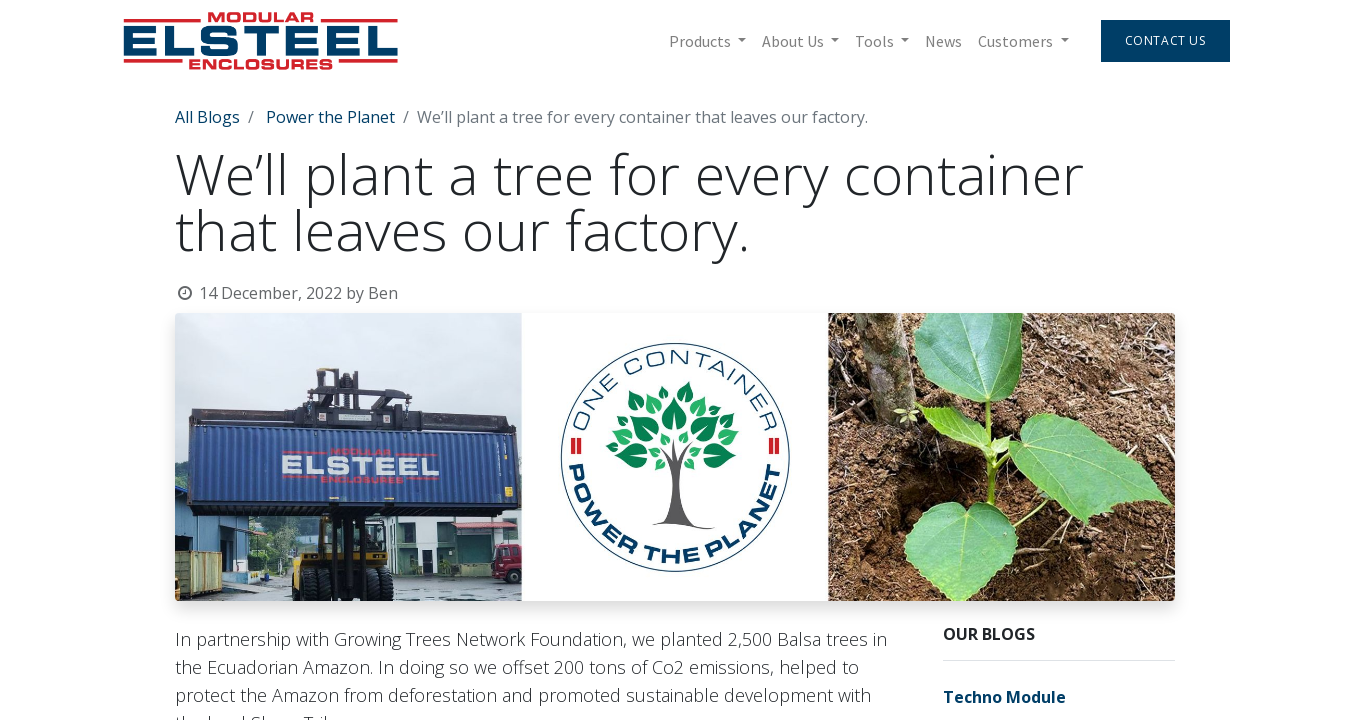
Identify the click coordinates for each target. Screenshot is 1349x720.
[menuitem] (943, 41)
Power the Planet (330, 117)
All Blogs (207, 117)
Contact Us (1165, 40)
